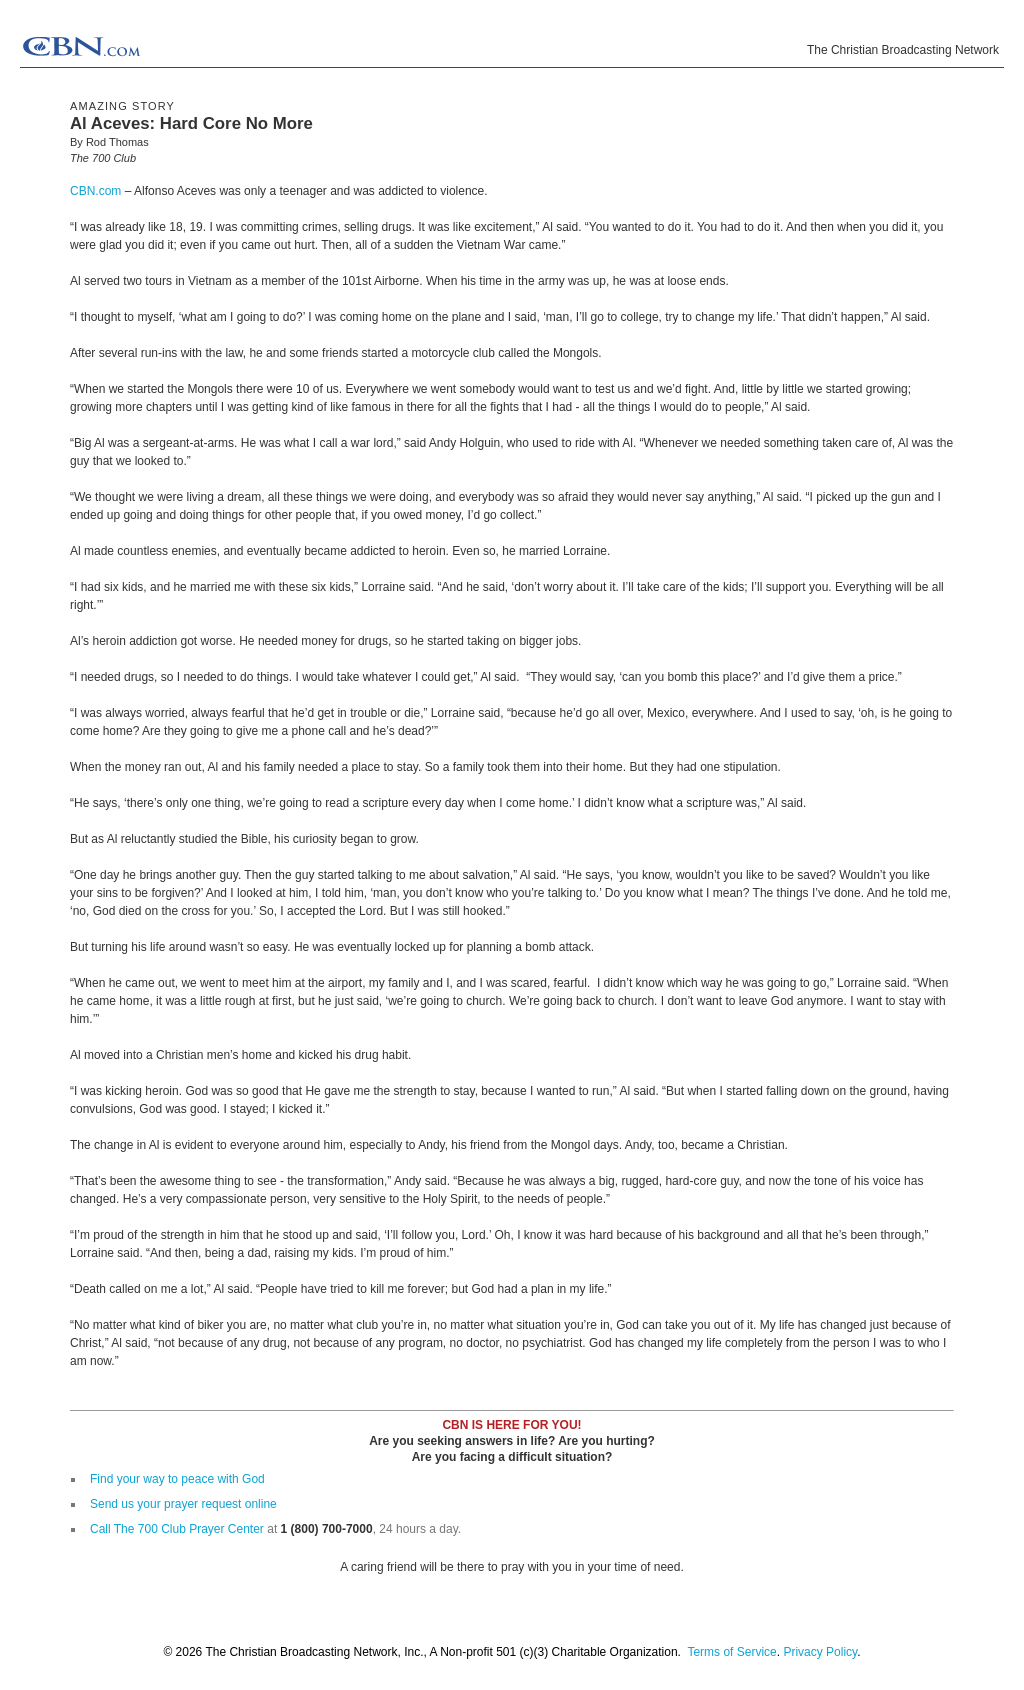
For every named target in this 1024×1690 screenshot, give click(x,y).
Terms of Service (731, 1652)
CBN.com (95, 191)
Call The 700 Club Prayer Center (177, 1529)
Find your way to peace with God (177, 1479)
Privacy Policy (820, 1652)
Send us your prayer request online (183, 1504)
